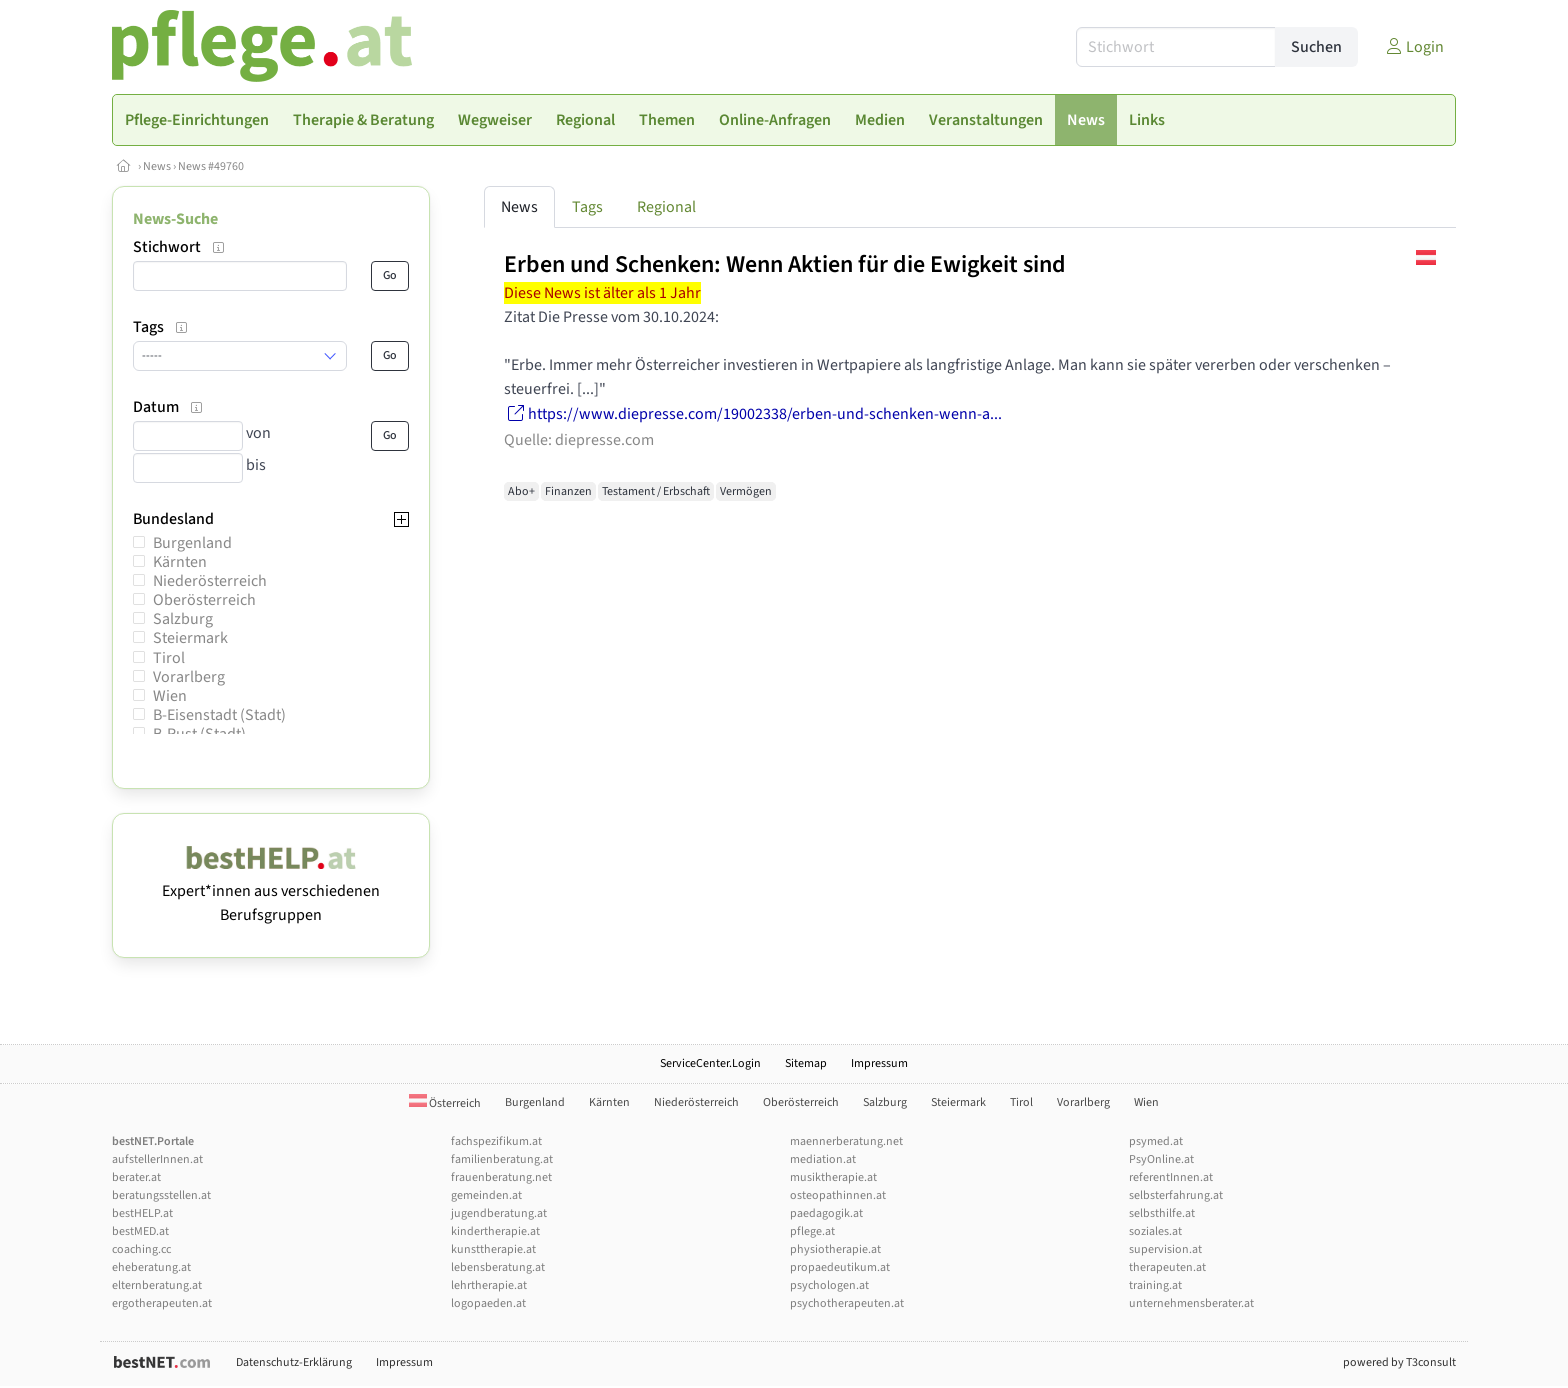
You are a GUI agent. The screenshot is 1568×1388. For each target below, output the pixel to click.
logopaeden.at (488, 1303)
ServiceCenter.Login (710, 1063)
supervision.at (1165, 1249)
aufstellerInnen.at (157, 1159)
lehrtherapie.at (489, 1285)
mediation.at (823, 1159)
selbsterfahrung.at (1176, 1195)
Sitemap (806, 1063)
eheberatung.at (151, 1267)
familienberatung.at (502, 1159)
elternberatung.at (157, 1285)
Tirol (169, 658)
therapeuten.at (1167, 1267)
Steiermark (190, 638)
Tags (587, 207)
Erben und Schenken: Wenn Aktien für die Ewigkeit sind (785, 264)
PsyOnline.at (1161, 1159)
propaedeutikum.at (840, 1267)
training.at (1155, 1285)
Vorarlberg (189, 677)
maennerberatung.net (846, 1141)
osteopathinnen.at (838, 1195)
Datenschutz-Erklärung (294, 1362)
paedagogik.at (826, 1213)
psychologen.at (829, 1285)
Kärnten (180, 562)
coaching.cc (141, 1249)
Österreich (445, 1103)
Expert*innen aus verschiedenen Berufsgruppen (271, 891)
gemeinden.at (486, 1195)
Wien (170, 696)
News (157, 166)
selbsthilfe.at (1162, 1213)
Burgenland (192, 543)
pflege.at (812, 1231)
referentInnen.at (1171, 1177)
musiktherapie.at (833, 1177)
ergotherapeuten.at (162, 1303)
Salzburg (183, 619)
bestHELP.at (142, 1213)
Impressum (879, 1063)
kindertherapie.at (495, 1231)
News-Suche (175, 219)
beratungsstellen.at (161, 1195)
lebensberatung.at (498, 1267)
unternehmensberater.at (1191, 1303)
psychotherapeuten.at (847, 1303)
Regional (666, 207)
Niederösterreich (210, 581)
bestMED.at (140, 1231)
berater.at (136, 1177)
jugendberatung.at (499, 1213)
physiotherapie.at (835, 1249)
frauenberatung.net (501, 1177)
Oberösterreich (204, 600)
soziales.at (1155, 1231)
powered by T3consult (1399, 1362)
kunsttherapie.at (493, 1249)
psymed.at (1156, 1141)
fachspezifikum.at (496, 1141)
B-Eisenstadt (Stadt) (219, 715)
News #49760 (211, 166)
